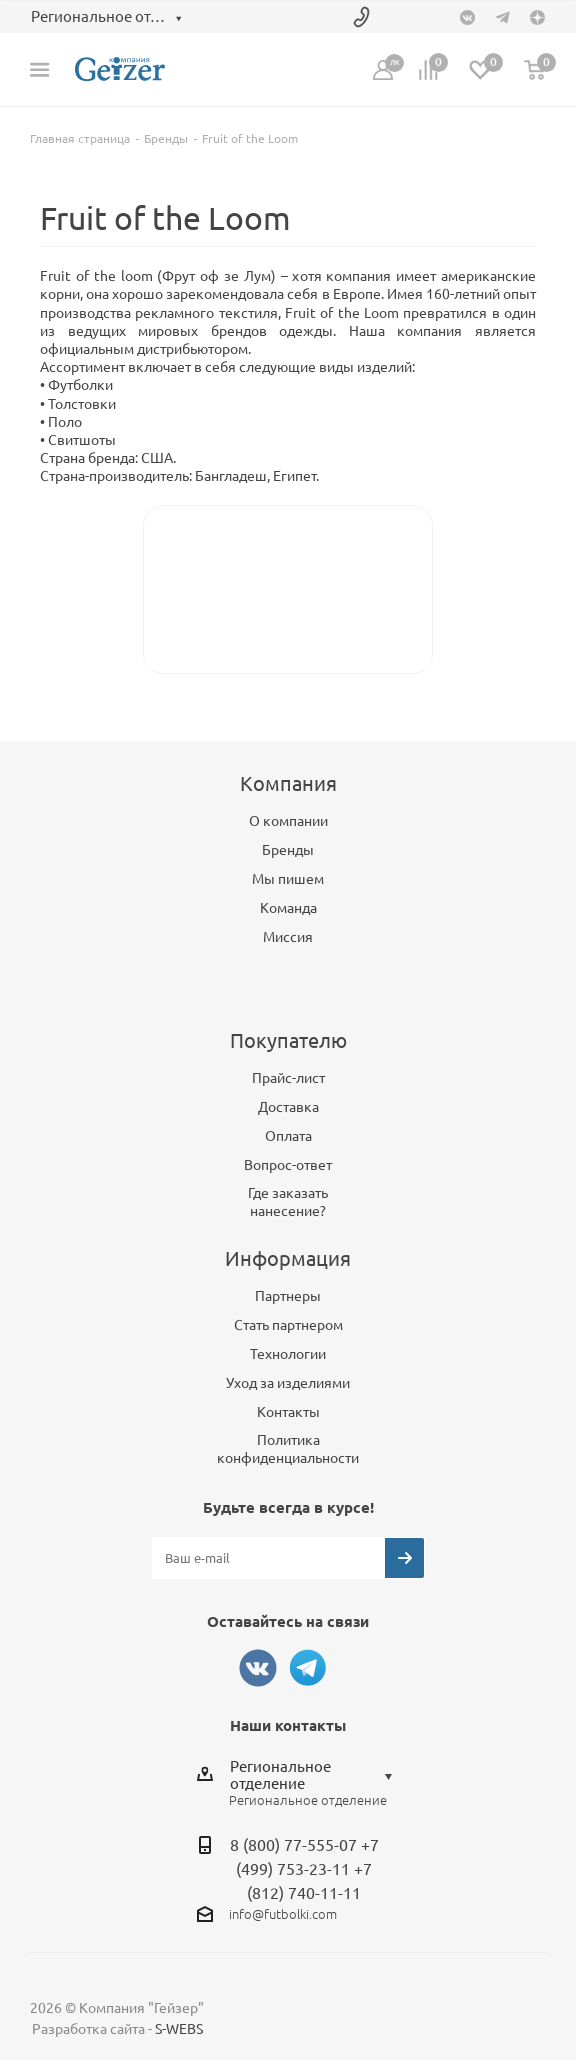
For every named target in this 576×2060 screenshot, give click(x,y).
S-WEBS (179, 2029)
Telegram (308, 1668)
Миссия (288, 937)
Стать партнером (288, 1325)
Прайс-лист (288, 1078)
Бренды (288, 850)
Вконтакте (258, 1668)
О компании (288, 821)
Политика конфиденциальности (288, 1449)
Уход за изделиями (288, 1383)
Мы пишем (288, 879)
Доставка (288, 1107)
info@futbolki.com (283, 1914)
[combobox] (316, 1775)
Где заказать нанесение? (288, 1202)
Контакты (288, 1412)
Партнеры (288, 1296)
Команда (288, 908)
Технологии (288, 1354)
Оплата (288, 1136)
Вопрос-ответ (288, 1165)
